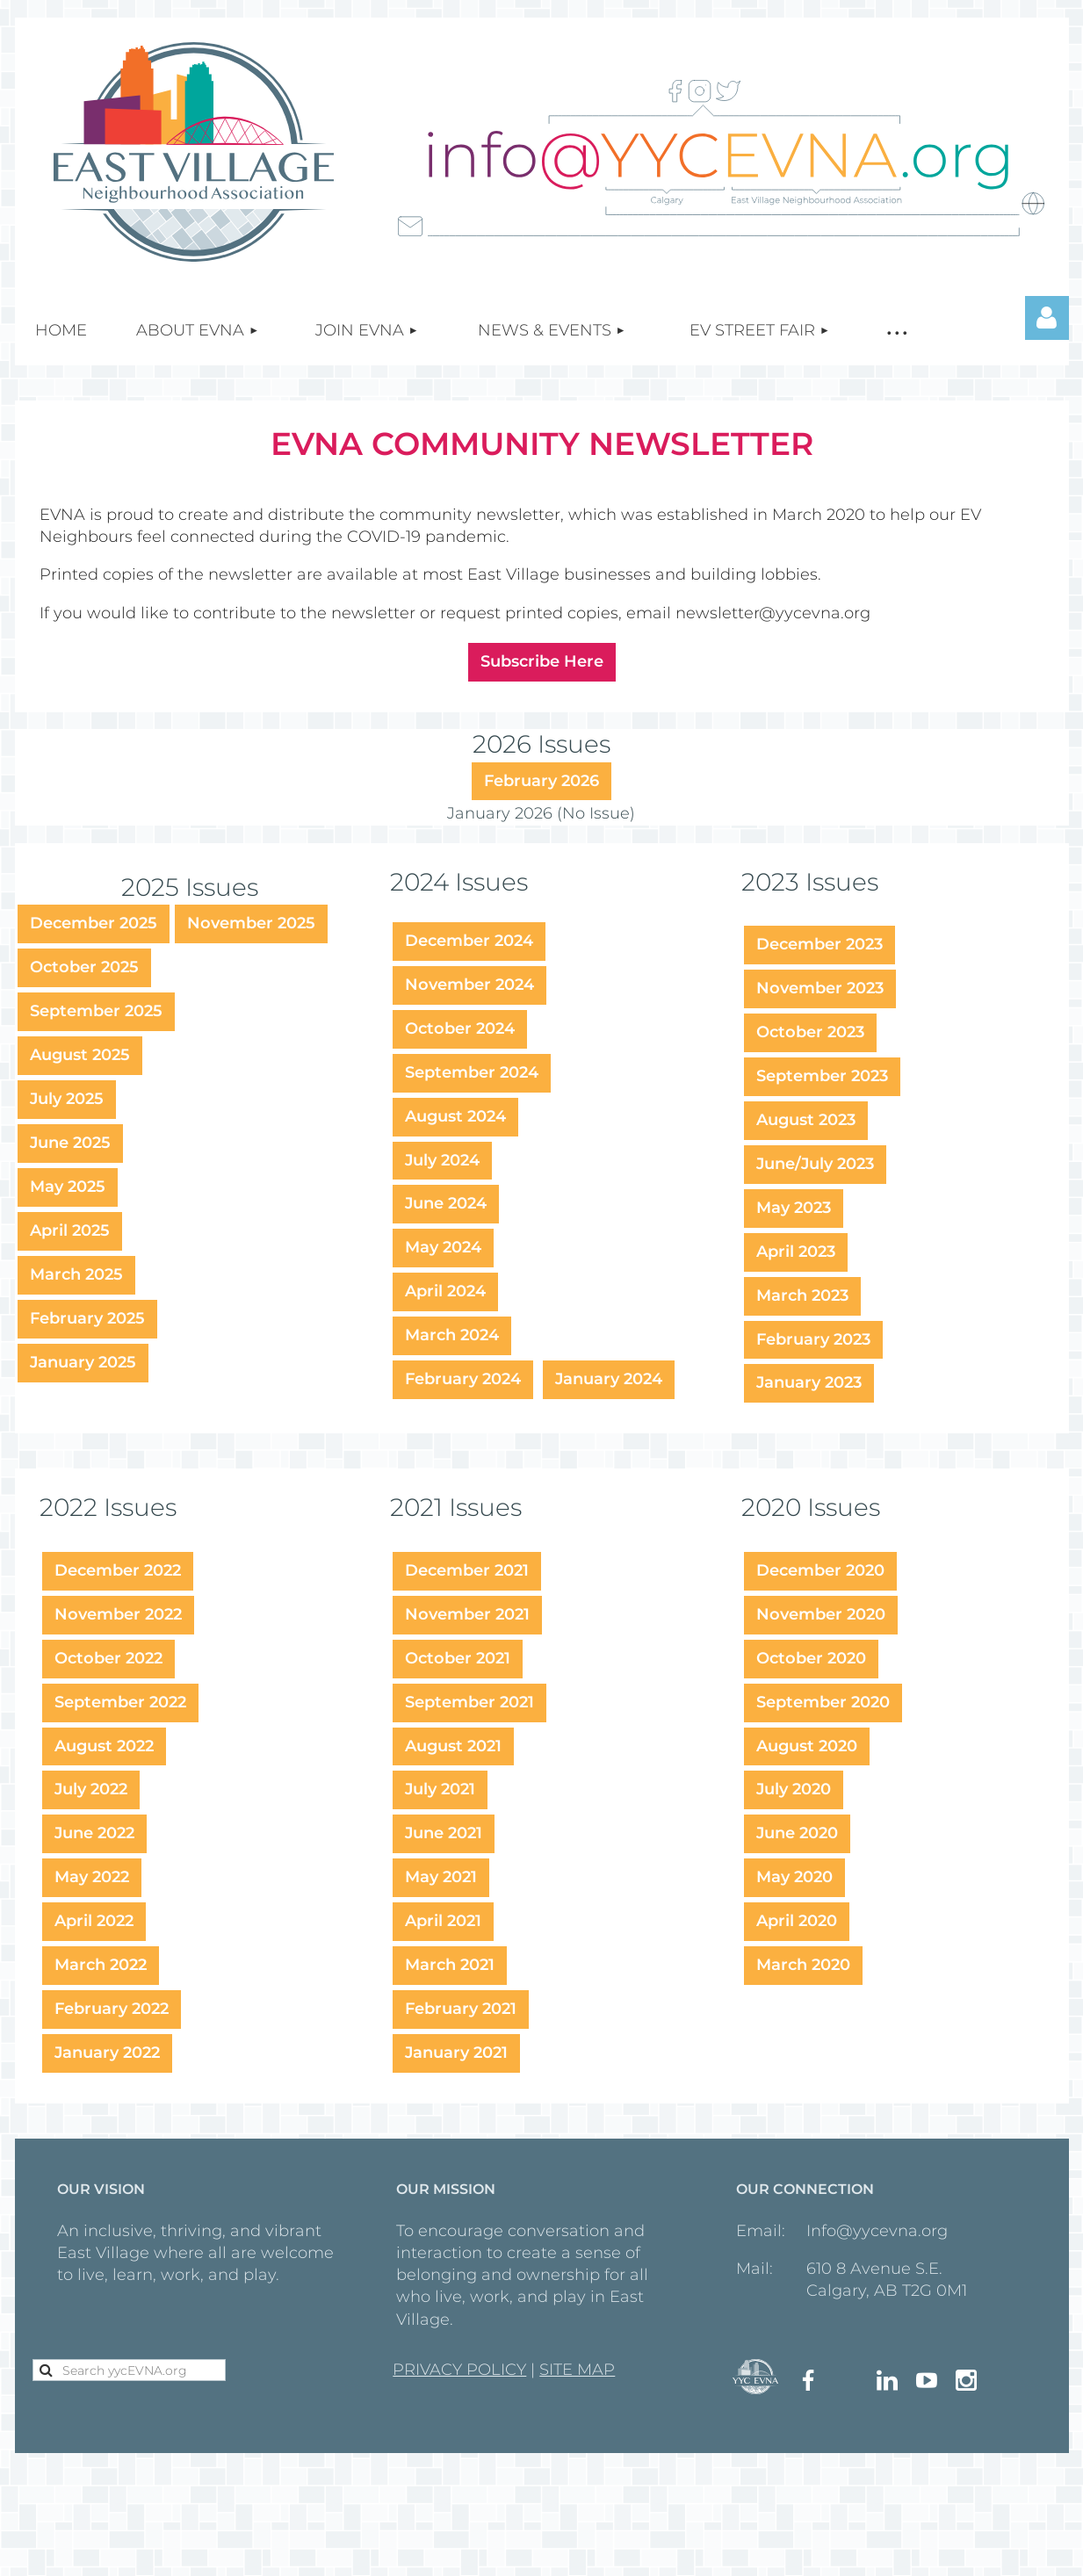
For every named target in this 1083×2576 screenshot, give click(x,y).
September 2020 (823, 1702)
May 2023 (793, 1207)
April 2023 (795, 1251)
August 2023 (806, 1119)
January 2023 (809, 1382)
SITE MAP (577, 2369)
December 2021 (467, 1570)
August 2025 (80, 1054)
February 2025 (87, 1318)
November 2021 (467, 1614)
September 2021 (469, 1702)
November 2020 (820, 1614)
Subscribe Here (541, 661)
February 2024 (463, 1379)
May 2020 (794, 1877)
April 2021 (443, 1920)
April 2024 (445, 1291)
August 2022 (104, 1746)
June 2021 (443, 1833)
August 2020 (806, 1746)
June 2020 (797, 1833)
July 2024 (442, 1160)
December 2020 (820, 1570)
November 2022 (118, 1614)
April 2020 (796, 1920)
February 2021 (460, 2008)
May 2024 (443, 1247)
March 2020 (803, 1964)
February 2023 (813, 1339)
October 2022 (108, 1658)
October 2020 (811, 1658)
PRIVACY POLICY (459, 2369)
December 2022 (117, 1570)
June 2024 (446, 1203)
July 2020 (793, 1789)
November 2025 (251, 923)
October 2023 (810, 1032)
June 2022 (94, 1833)
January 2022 (107, 2052)
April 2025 (70, 1230)
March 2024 (452, 1335)
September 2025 (96, 1011)
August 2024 (455, 1116)
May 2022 (91, 1877)
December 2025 (93, 923)
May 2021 (441, 1877)
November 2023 (820, 988)
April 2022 (94, 1920)
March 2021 (450, 1964)
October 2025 (84, 967)
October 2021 (457, 1658)
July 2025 (67, 1098)
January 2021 (456, 2052)
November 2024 (469, 984)
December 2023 (819, 944)
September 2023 (822, 1076)
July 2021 (440, 1789)
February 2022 (111, 2008)
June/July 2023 (815, 1163)
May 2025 (67, 1186)
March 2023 (802, 1295)
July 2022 (90, 1789)
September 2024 (471, 1072)
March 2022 (100, 1964)
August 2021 (453, 1746)
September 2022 (120, 1702)
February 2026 (541, 780)
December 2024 (469, 940)
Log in (1047, 318)
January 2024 (608, 1379)
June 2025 (70, 1142)
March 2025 (76, 1274)
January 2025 (83, 1362)
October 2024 (460, 1028)
